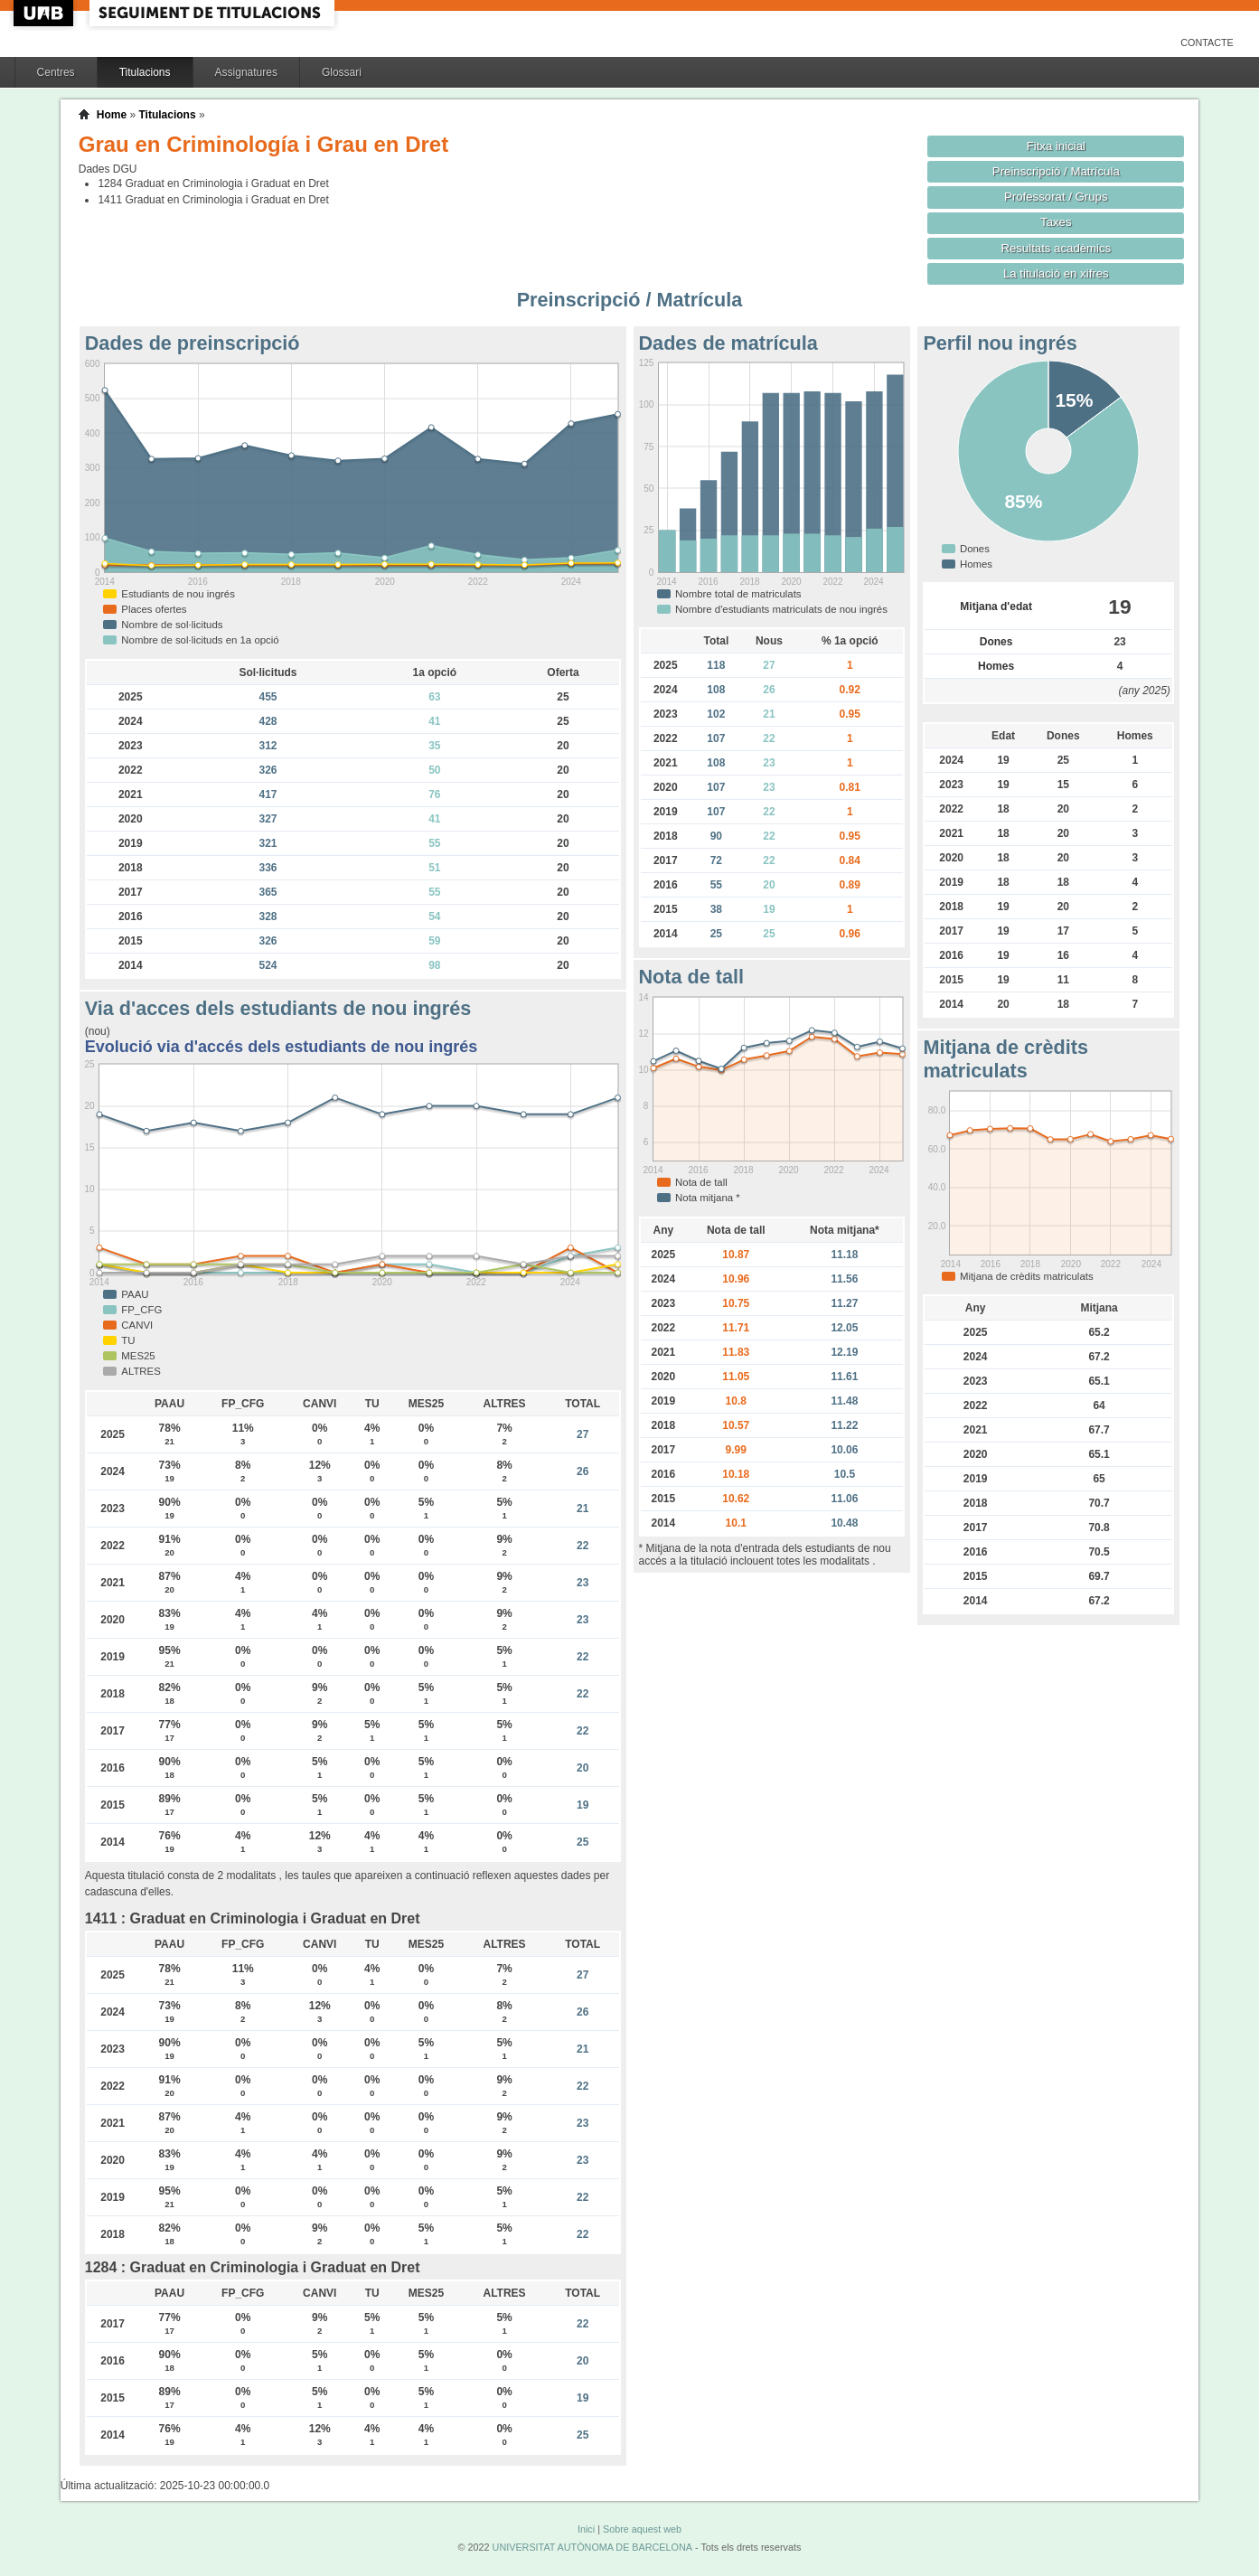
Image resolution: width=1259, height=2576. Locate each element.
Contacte (1207, 42)
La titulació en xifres (1056, 273)
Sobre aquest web (642, 2529)
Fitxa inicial (1056, 146)
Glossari (342, 72)
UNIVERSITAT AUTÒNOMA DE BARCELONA (592, 2547)
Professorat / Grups (1055, 196)
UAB (45, 13)
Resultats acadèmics (1056, 248)
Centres (56, 72)
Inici (586, 2529)
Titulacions (145, 72)
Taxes (1056, 222)
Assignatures (246, 72)
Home (112, 114)
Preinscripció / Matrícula (1056, 171)
